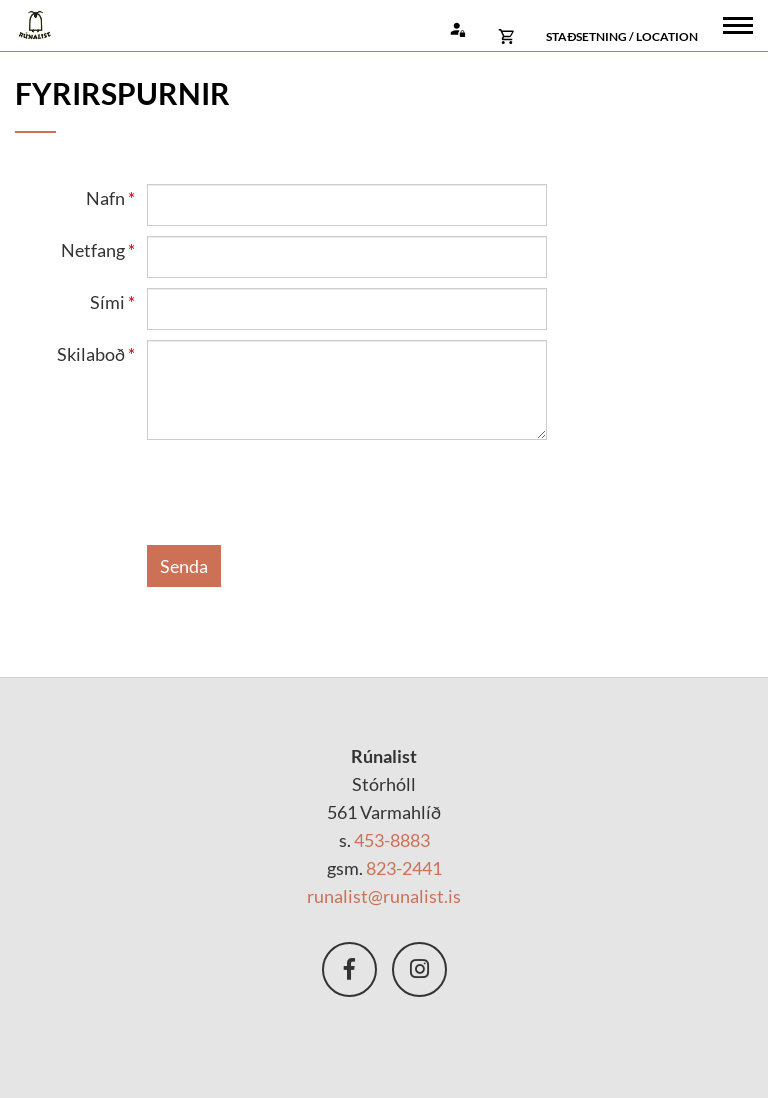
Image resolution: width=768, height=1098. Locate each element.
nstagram (419, 969)
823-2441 (404, 868)
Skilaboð (91, 354)
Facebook (349, 969)
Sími (107, 302)
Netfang (93, 250)
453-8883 (392, 840)
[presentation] (299, 496)
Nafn (105, 198)
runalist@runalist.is (384, 896)
